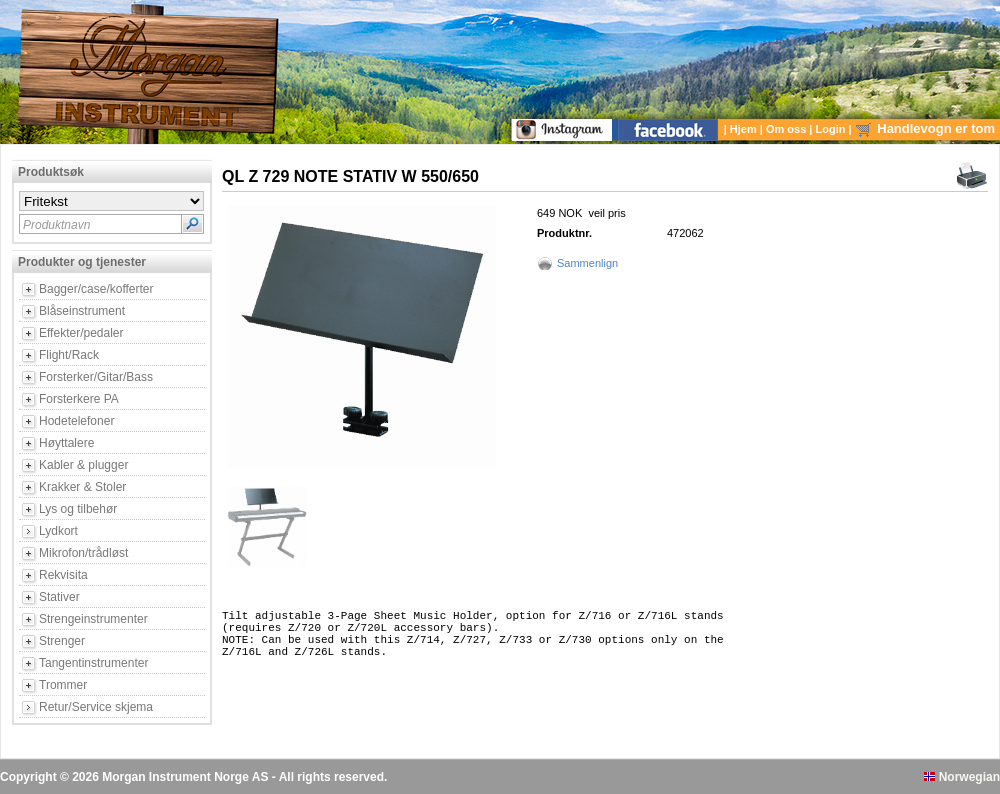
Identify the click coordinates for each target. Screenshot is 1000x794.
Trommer (63, 685)
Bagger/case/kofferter (96, 289)
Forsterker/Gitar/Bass (96, 377)
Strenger (62, 641)
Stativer (59, 597)
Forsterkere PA (79, 399)
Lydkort (58, 531)
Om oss (787, 129)
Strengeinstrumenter (93, 619)
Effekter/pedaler (81, 333)
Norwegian (962, 777)
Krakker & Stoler (82, 487)
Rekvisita (63, 575)
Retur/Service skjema (96, 707)
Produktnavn (56, 225)
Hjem (745, 129)
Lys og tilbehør (78, 509)
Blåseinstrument (82, 311)
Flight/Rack (69, 355)
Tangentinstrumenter (93, 663)
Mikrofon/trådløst (83, 553)
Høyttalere (66, 443)
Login (832, 129)
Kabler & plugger (83, 465)
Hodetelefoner (76, 421)
